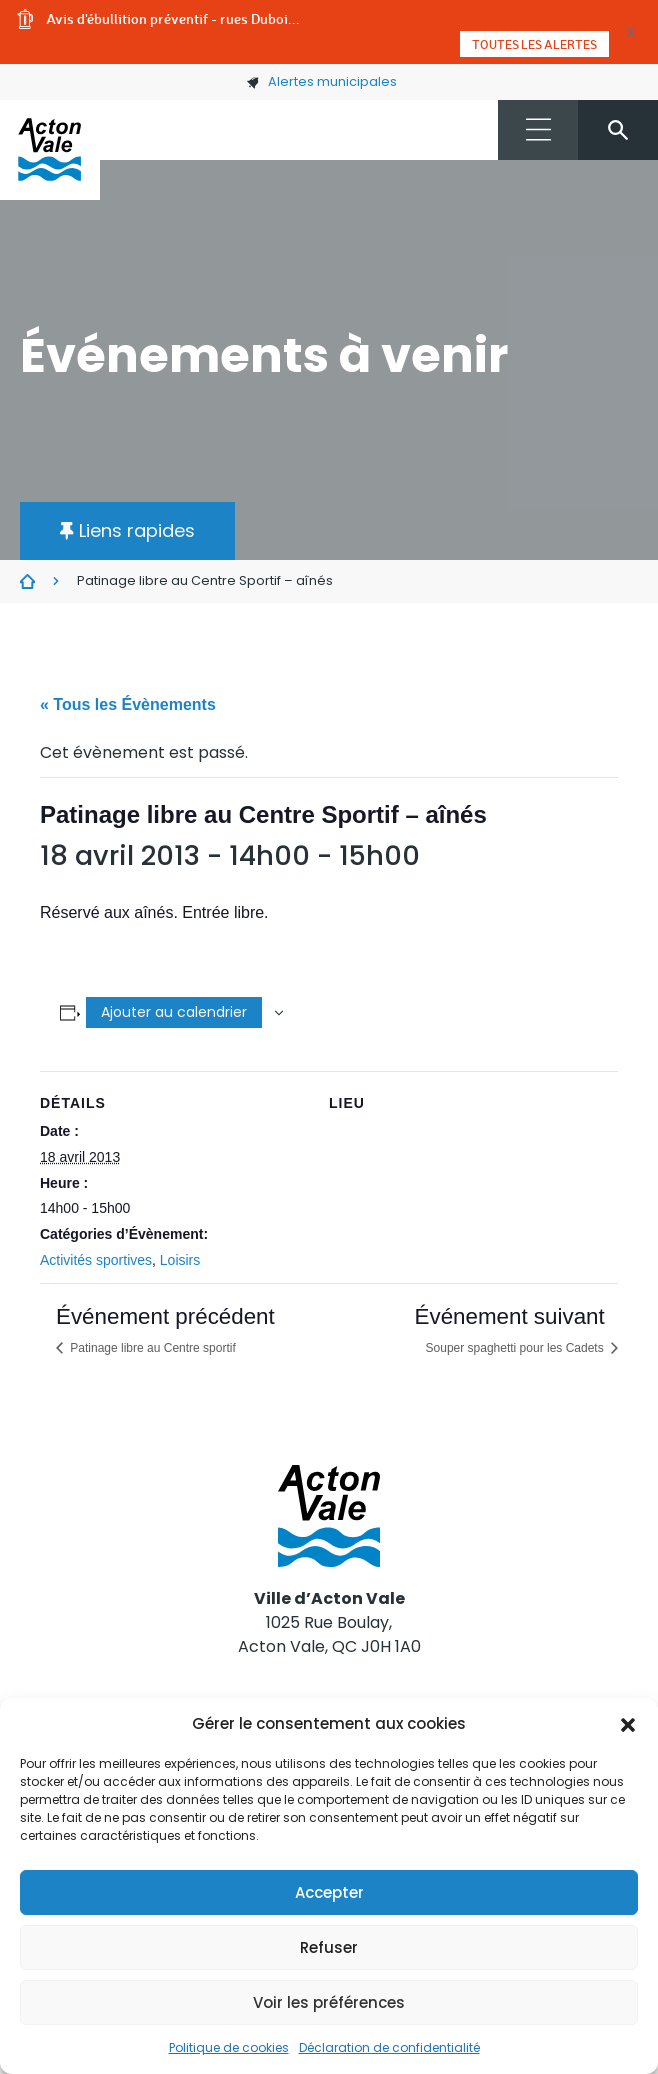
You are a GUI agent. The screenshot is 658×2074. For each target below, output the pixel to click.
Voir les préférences (329, 2002)
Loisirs (180, 1260)
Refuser (329, 1947)
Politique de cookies (229, 2047)
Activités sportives (96, 1260)
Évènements (27, 582)
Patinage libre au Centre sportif (151, 1348)
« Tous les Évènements (128, 704)
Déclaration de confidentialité (389, 2047)
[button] (628, 1724)
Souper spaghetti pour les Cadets (516, 1348)
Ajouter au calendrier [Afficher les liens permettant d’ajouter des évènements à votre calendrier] (174, 1012)
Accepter (329, 1892)
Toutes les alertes (534, 44)
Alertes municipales (321, 81)
